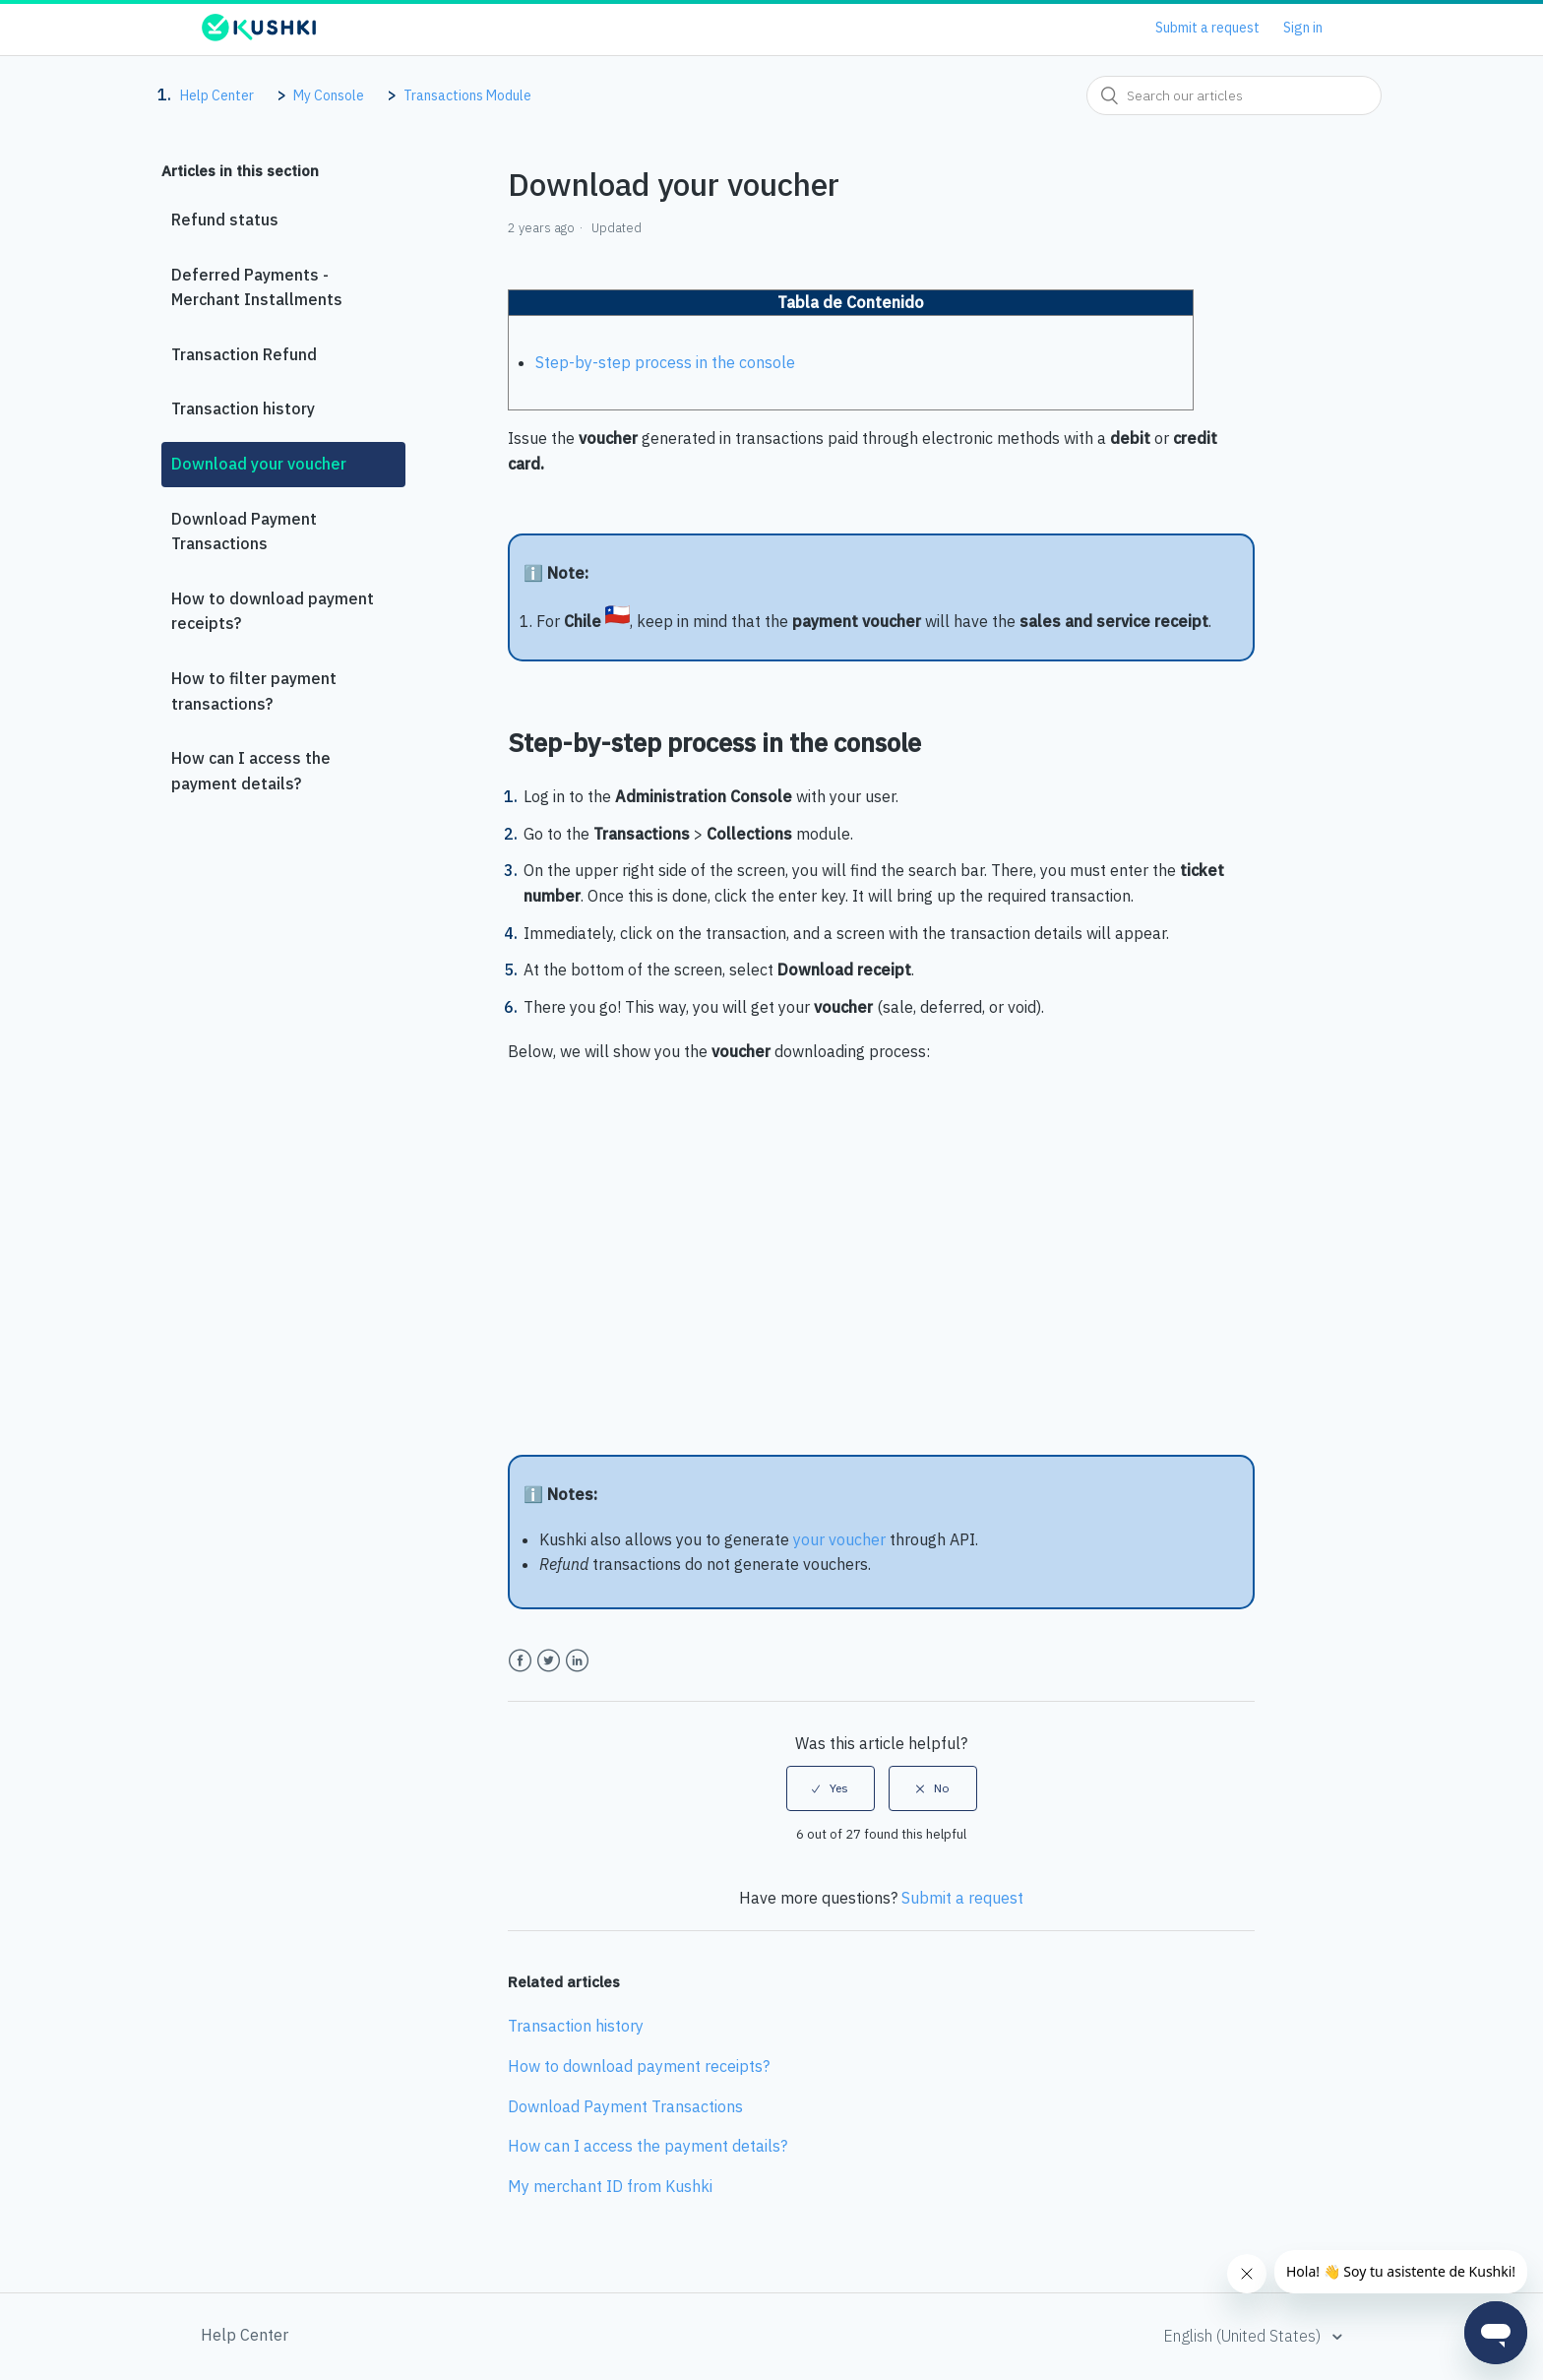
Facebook (520, 1661)
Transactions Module (467, 95)
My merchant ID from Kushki (610, 2186)
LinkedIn (577, 1661)
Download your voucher (258, 463)
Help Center (217, 95)
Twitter (548, 1661)
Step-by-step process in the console (665, 362)
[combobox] (1234, 95)
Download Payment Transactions (244, 531)
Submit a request (1207, 27)
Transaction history (243, 408)
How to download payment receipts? (272, 611)
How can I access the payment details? (251, 770)
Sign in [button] (1303, 27)
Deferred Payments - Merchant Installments (256, 287)
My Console (328, 95)
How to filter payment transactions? (254, 691)
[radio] (830, 1788)
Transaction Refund (244, 354)
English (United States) (1244, 2336)
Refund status (224, 219)
